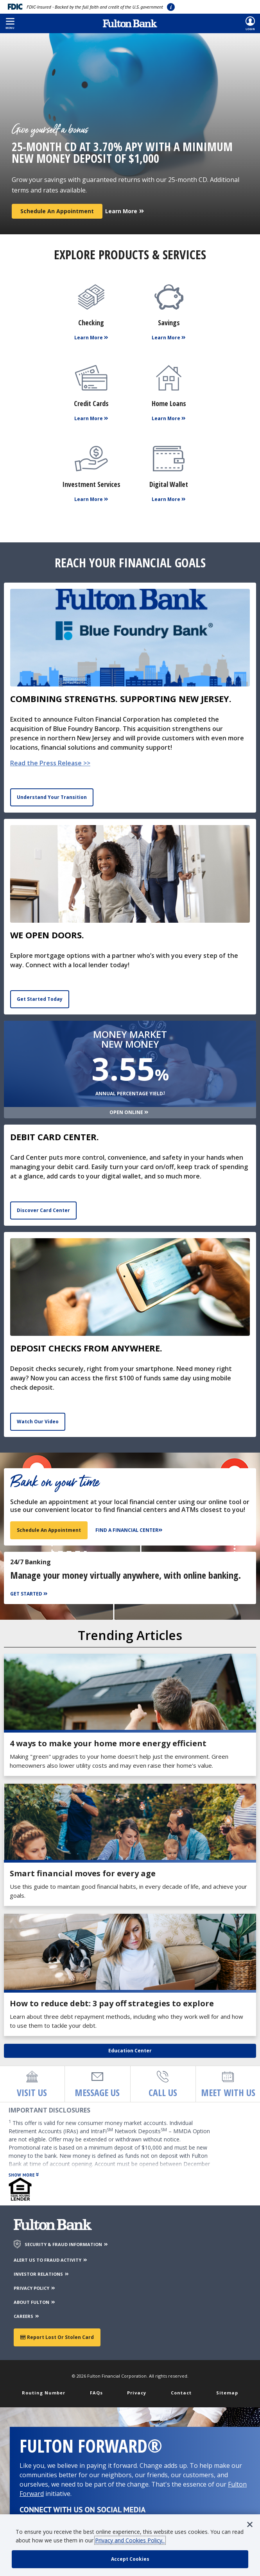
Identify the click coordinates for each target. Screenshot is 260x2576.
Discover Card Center (43, 1210)
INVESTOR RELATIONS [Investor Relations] (42, 2274)
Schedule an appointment (49, 1530)
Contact (181, 2393)
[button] (10, 23)
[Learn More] (124, 208)
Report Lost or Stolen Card (57, 2337)
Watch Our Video (38, 1421)
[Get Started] (30, 1594)
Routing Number (43, 2393)
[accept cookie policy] (130, 2559)
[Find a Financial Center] (130, 1530)
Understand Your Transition (52, 797)
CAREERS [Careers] (27, 2316)
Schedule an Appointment (57, 211)
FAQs (96, 2393)
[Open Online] (130, 1112)
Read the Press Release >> (50, 763)
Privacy (136, 2393)
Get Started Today (40, 999)
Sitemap (227, 2393)
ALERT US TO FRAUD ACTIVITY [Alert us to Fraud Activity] (51, 2260)
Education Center (130, 2050)
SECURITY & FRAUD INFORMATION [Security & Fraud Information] (67, 2244)
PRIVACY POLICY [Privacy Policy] (35, 2288)
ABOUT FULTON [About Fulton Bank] (35, 2302)
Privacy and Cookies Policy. (130, 2540)
